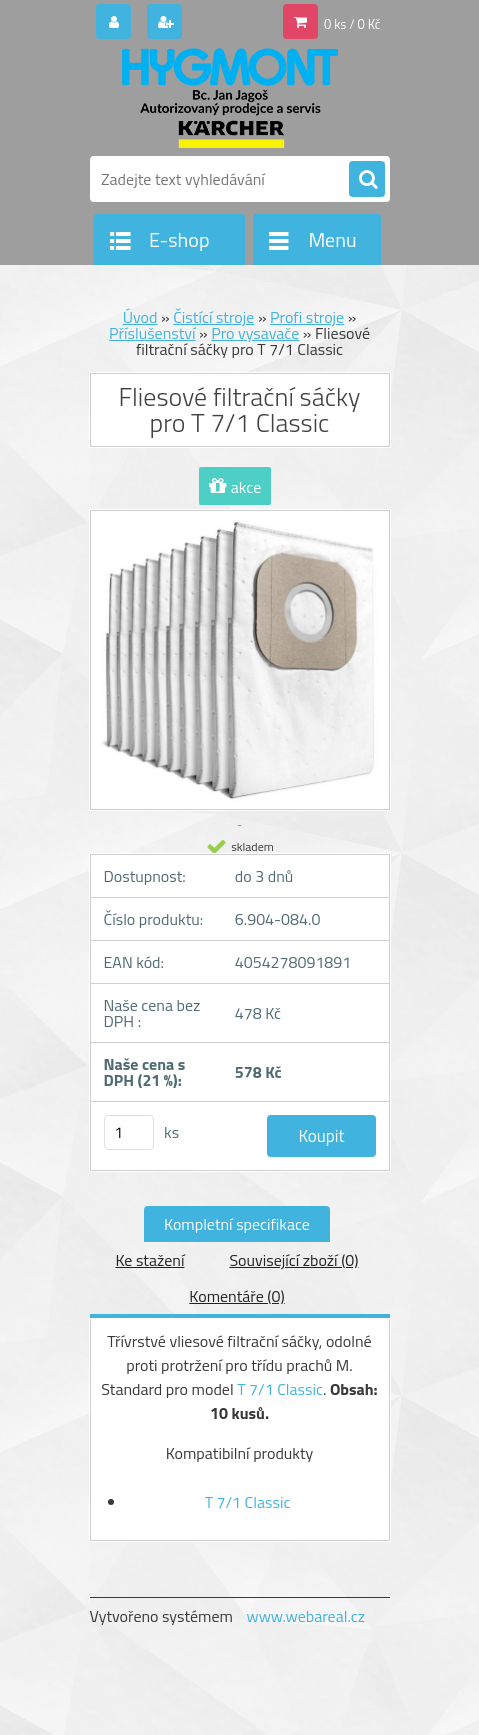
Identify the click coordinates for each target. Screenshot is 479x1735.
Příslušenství (152, 333)
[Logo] (227, 98)
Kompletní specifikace (237, 1224)
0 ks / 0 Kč (352, 24)
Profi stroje (307, 317)
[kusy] (129, 1132)
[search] (367, 180)
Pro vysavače (255, 333)
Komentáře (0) (236, 1296)
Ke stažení (149, 1260)
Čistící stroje (213, 317)
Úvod (140, 317)
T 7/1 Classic (280, 1389)
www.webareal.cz (305, 1616)
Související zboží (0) (293, 1260)
